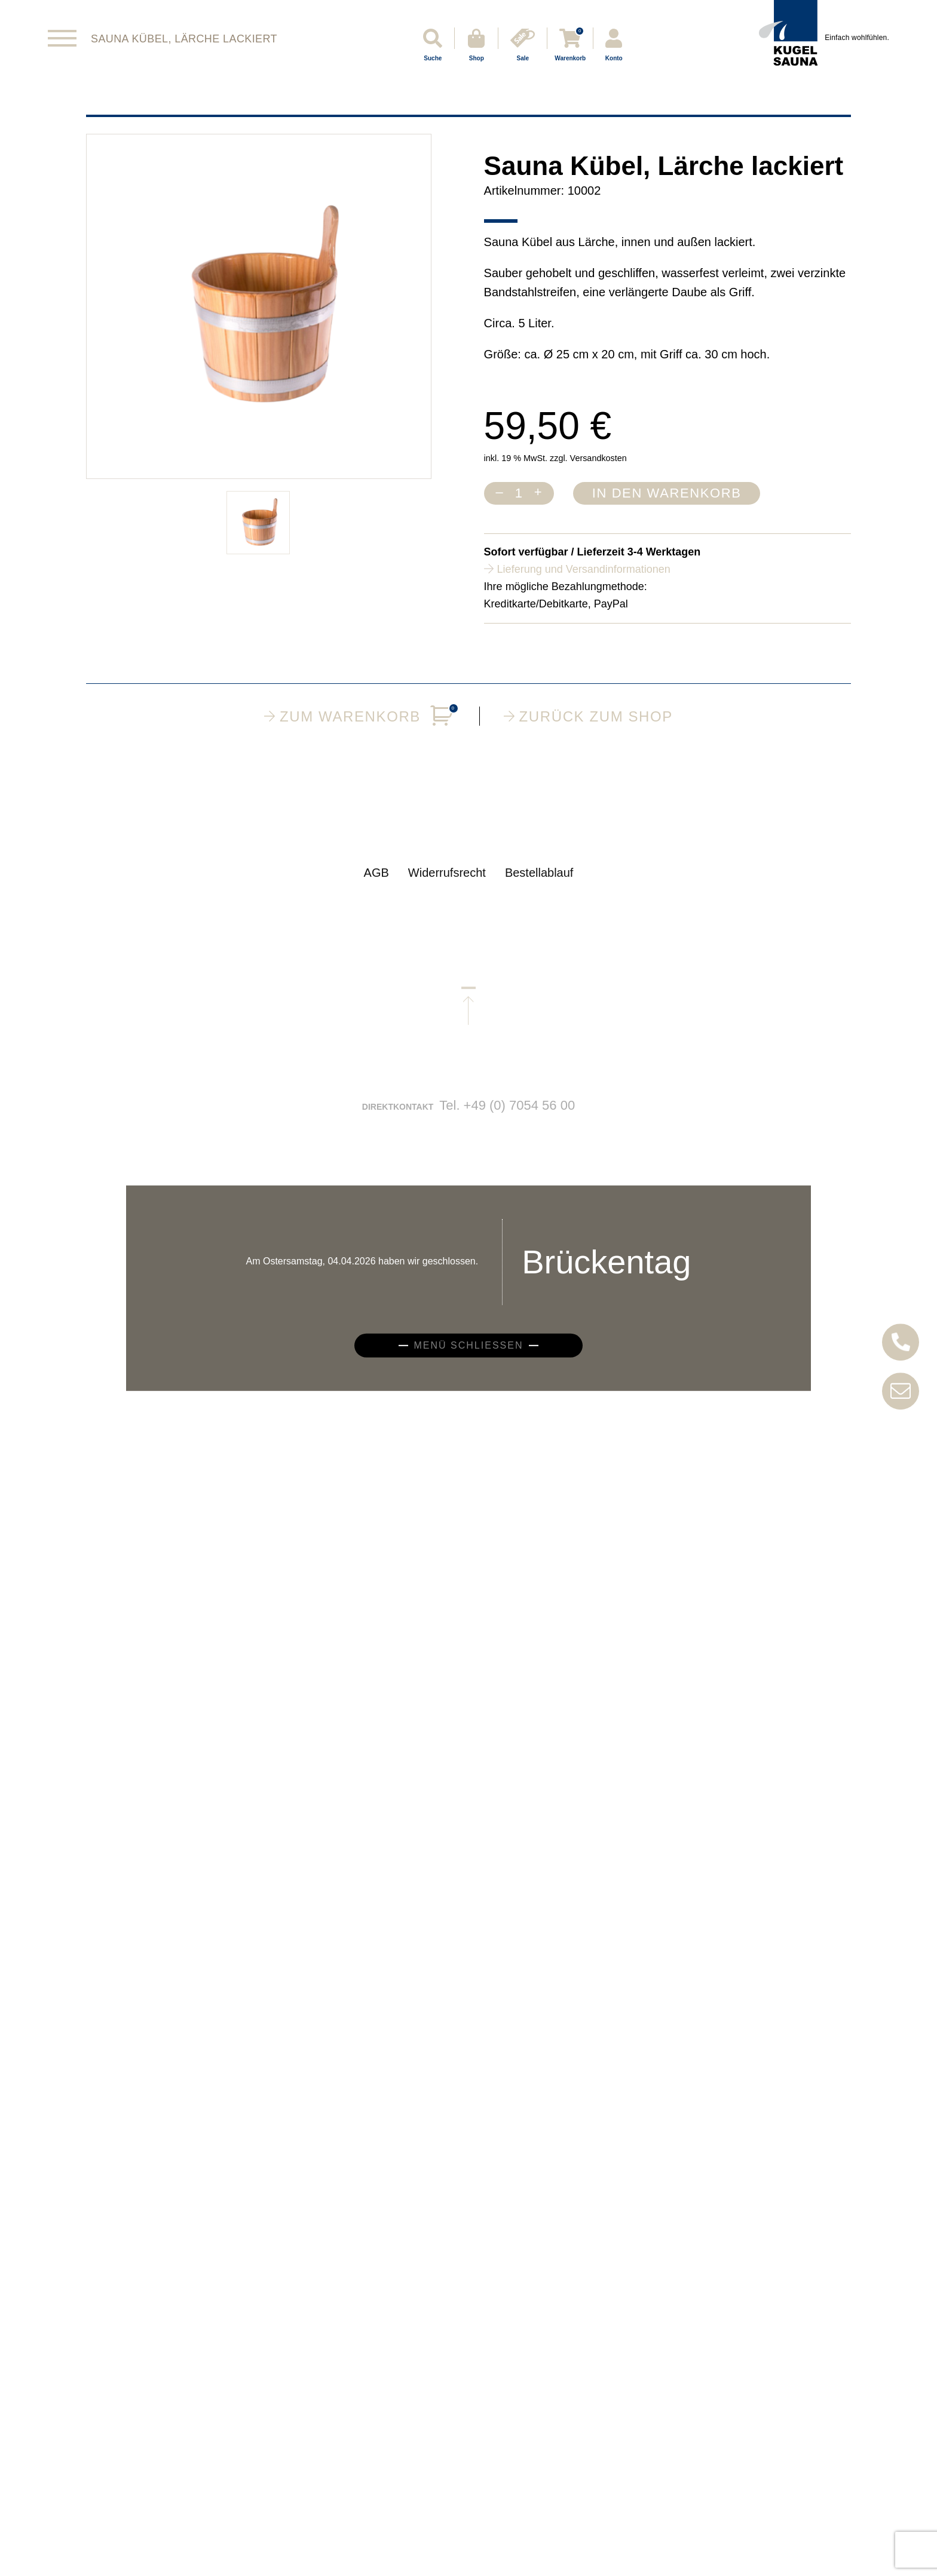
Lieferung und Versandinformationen (583, 569)
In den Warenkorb (667, 493)
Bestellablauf (539, 884)
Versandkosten (598, 458)
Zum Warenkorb (359, 716)
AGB (376, 884)
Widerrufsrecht (447, 884)
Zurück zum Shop (588, 716)
